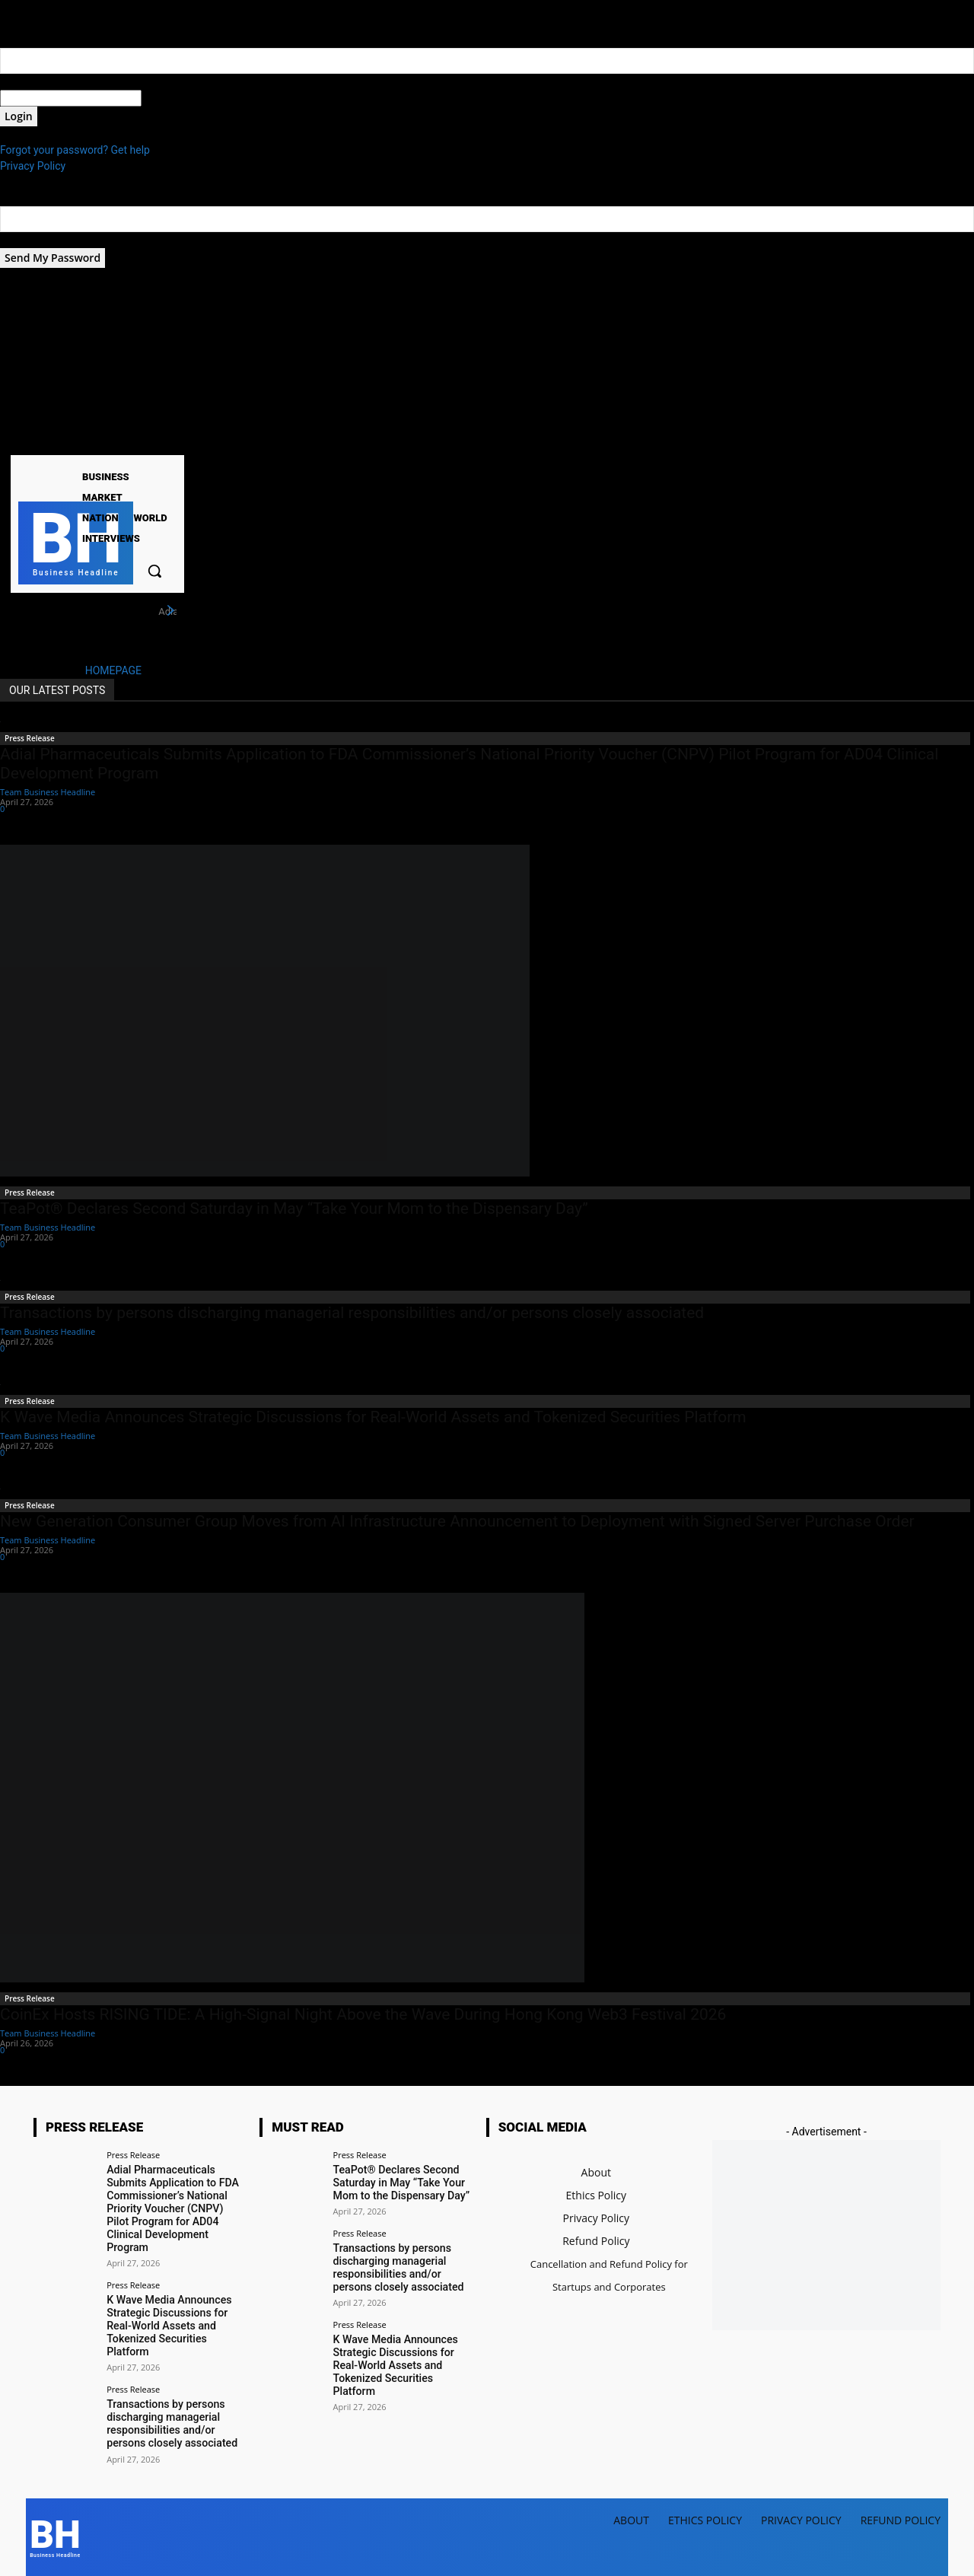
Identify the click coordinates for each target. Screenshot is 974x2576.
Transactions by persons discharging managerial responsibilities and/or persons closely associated (352, 1313)
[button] (154, 571)
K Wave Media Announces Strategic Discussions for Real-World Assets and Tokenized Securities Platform (373, 1417)
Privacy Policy (32, 166)
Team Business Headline (47, 792)
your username (35, 81)
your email (24, 240)
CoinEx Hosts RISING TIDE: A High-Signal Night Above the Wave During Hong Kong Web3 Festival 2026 (363, 2014)
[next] (170, 611)
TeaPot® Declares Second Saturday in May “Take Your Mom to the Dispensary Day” (294, 1208)
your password (176, 98)
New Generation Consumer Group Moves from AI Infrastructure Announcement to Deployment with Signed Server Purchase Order (457, 1521)
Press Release (30, 738)
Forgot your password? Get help (75, 150)
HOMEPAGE (113, 670)
